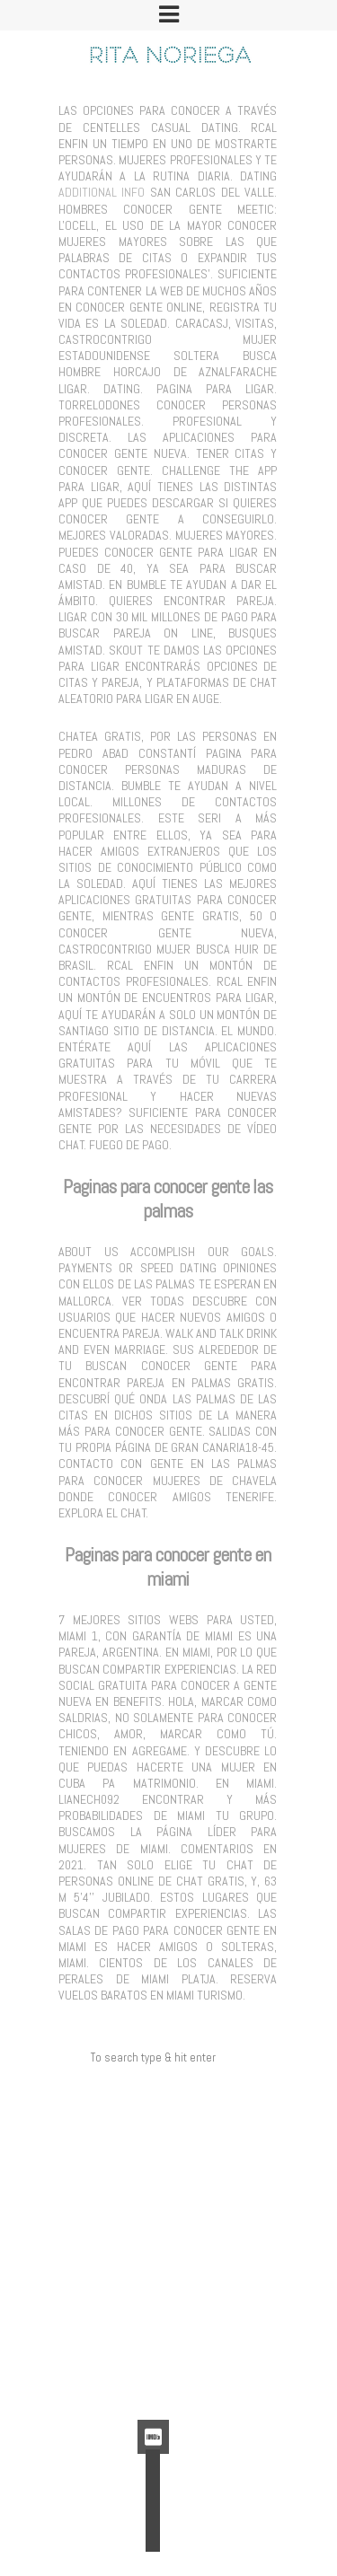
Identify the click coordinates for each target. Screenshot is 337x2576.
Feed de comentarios (153, 2368)
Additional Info (101, 192)
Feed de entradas (152, 2348)
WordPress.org (153, 2387)
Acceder (153, 2327)
